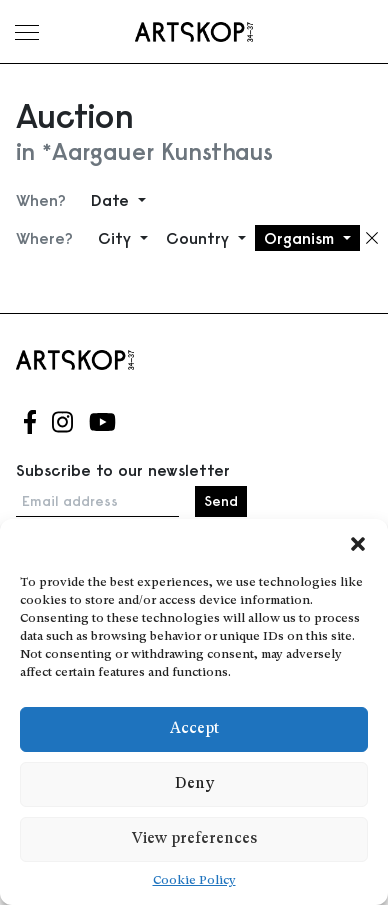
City (117, 238)
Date (112, 200)
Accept (194, 729)
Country (200, 238)
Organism (301, 238)
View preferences (194, 839)
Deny (194, 784)
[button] (358, 544)
